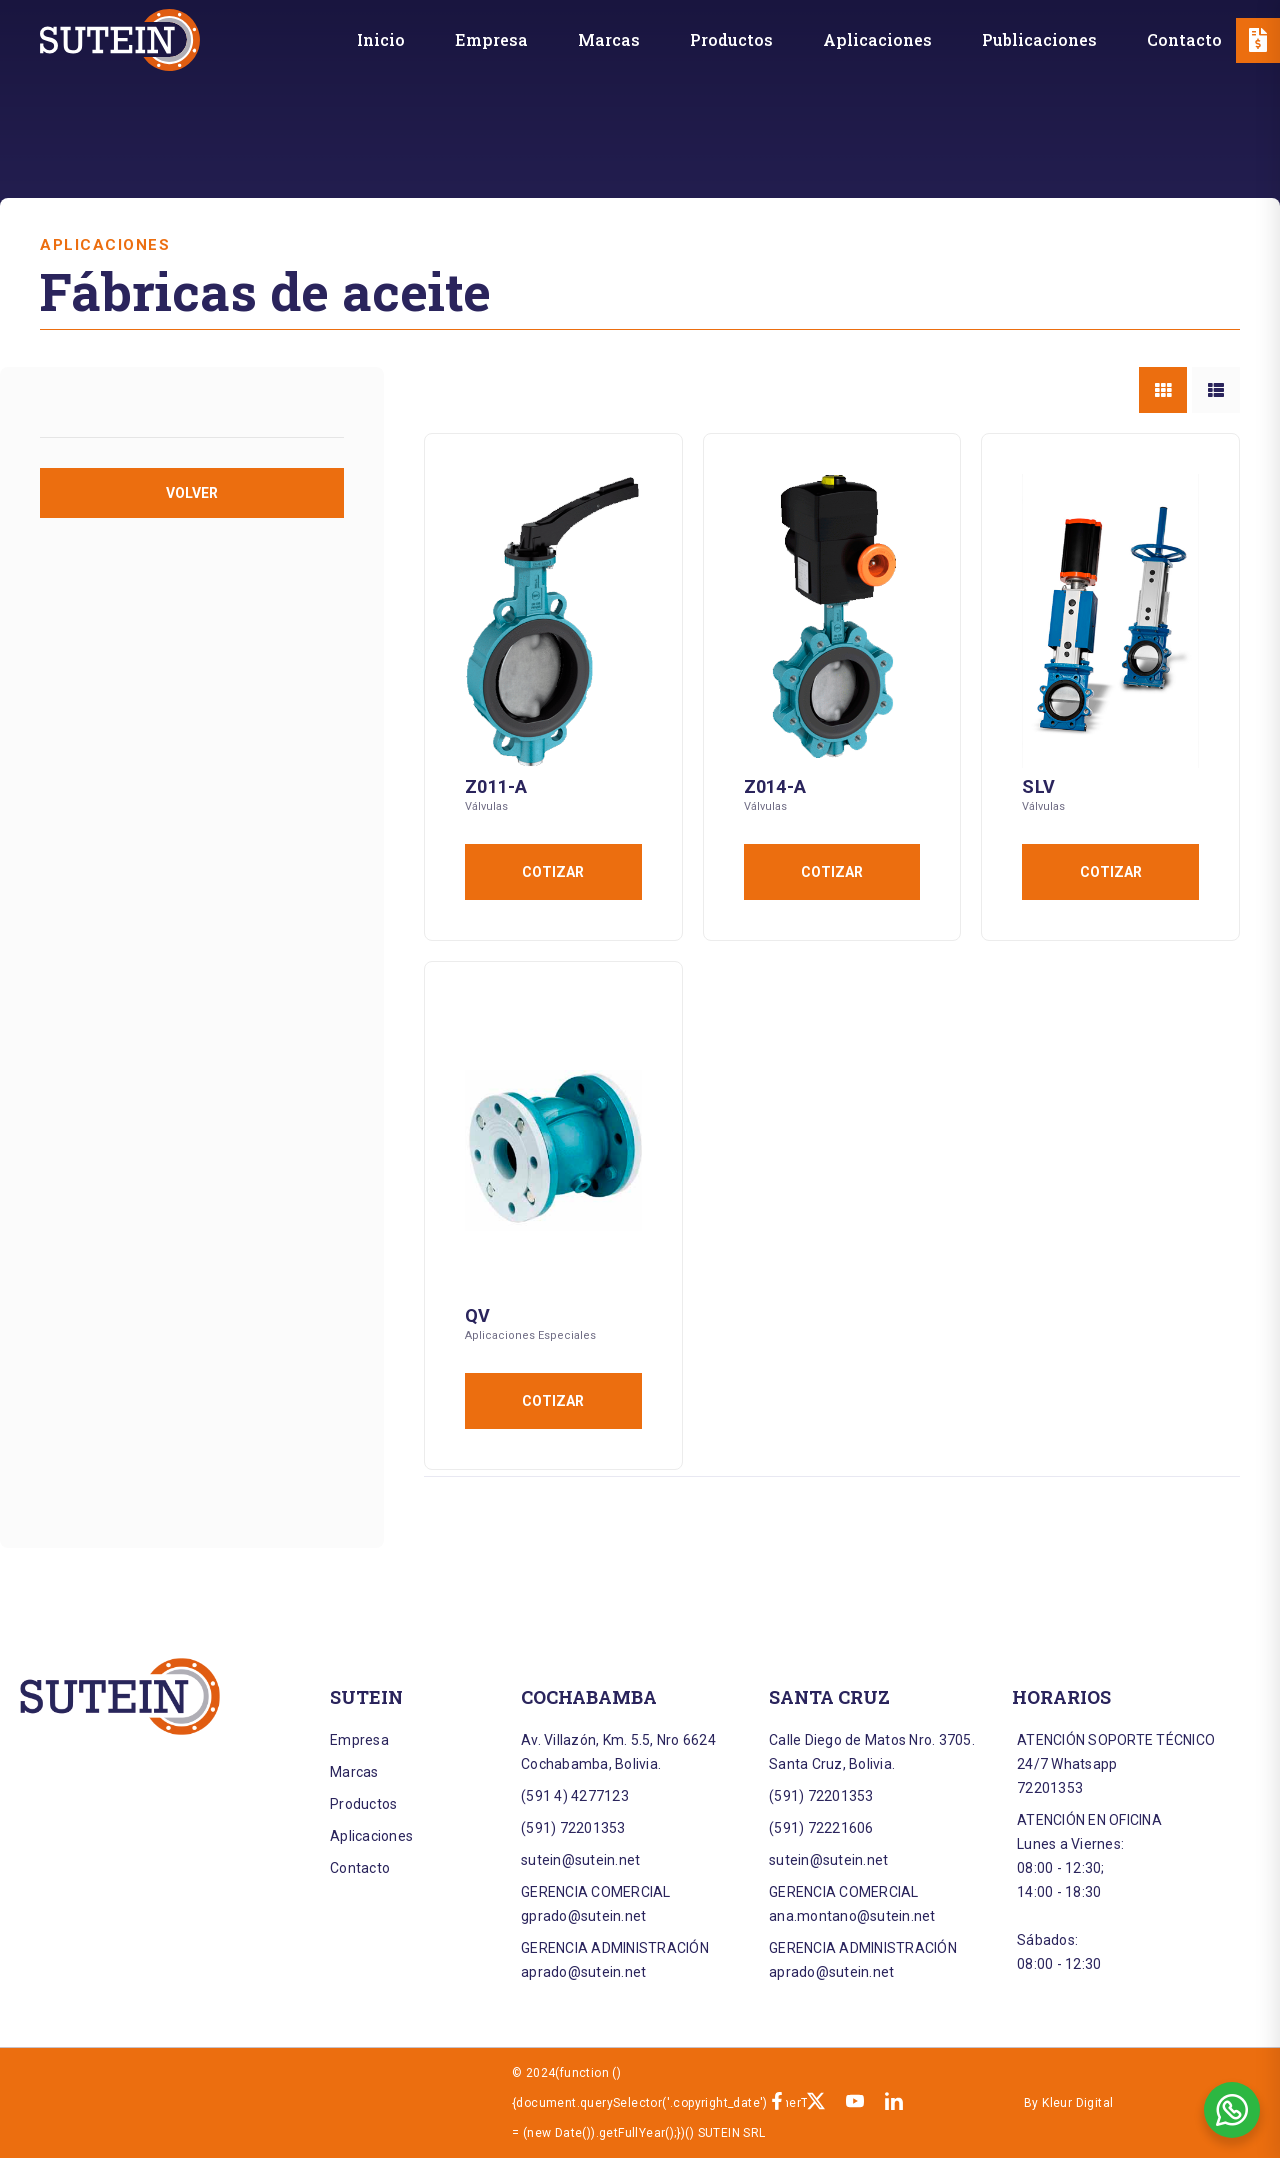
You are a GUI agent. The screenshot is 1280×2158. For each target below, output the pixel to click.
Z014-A (775, 786)
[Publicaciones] (1039, 39)
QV (478, 1315)
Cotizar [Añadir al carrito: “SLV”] (1111, 872)
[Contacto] (1184, 39)
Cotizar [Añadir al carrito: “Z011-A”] (553, 872)
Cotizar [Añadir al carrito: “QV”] (553, 1401)
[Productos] (731, 39)
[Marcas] (609, 39)
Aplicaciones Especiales (530, 1335)
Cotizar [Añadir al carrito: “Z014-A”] (832, 872)
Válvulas (486, 806)
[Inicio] (381, 39)
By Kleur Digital (1068, 2103)
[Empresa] (491, 39)
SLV (1038, 786)
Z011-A (496, 786)
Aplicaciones (105, 245)
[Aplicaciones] (877, 39)
